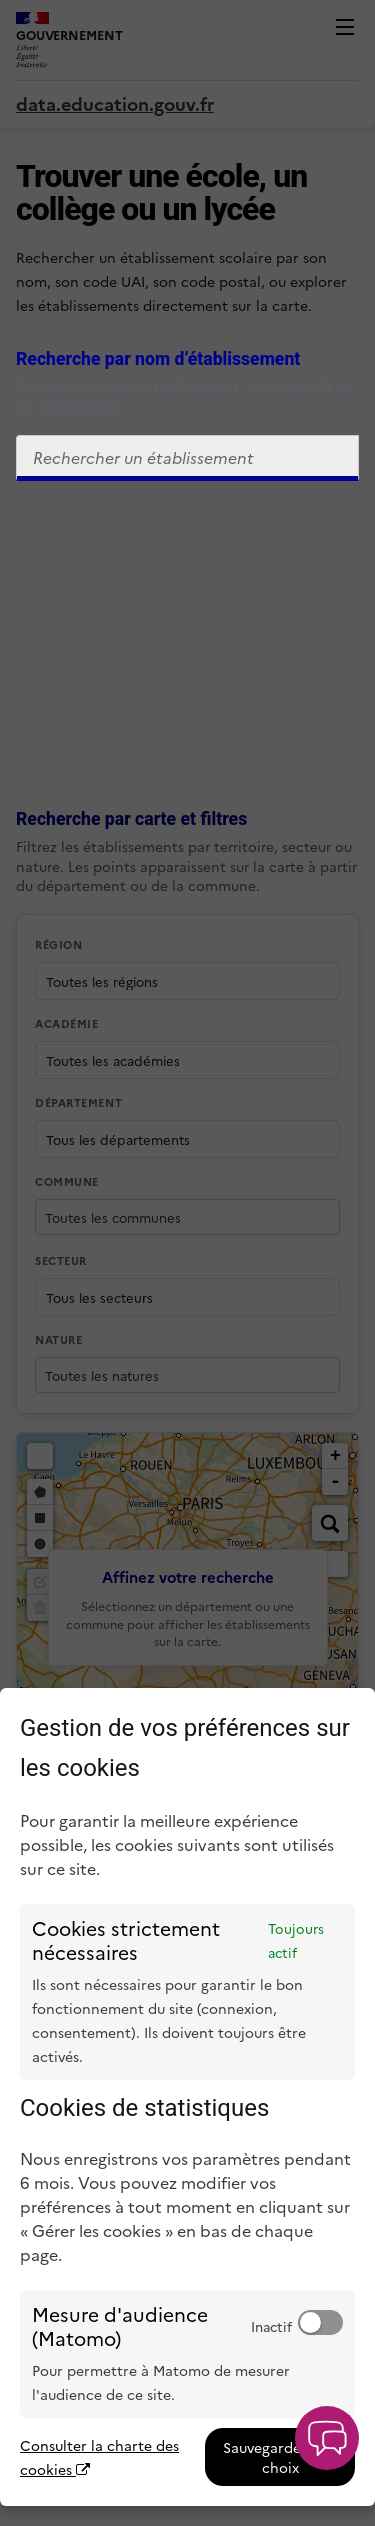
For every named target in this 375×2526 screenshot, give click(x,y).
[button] (327, 2438)
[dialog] (187, 2097)
